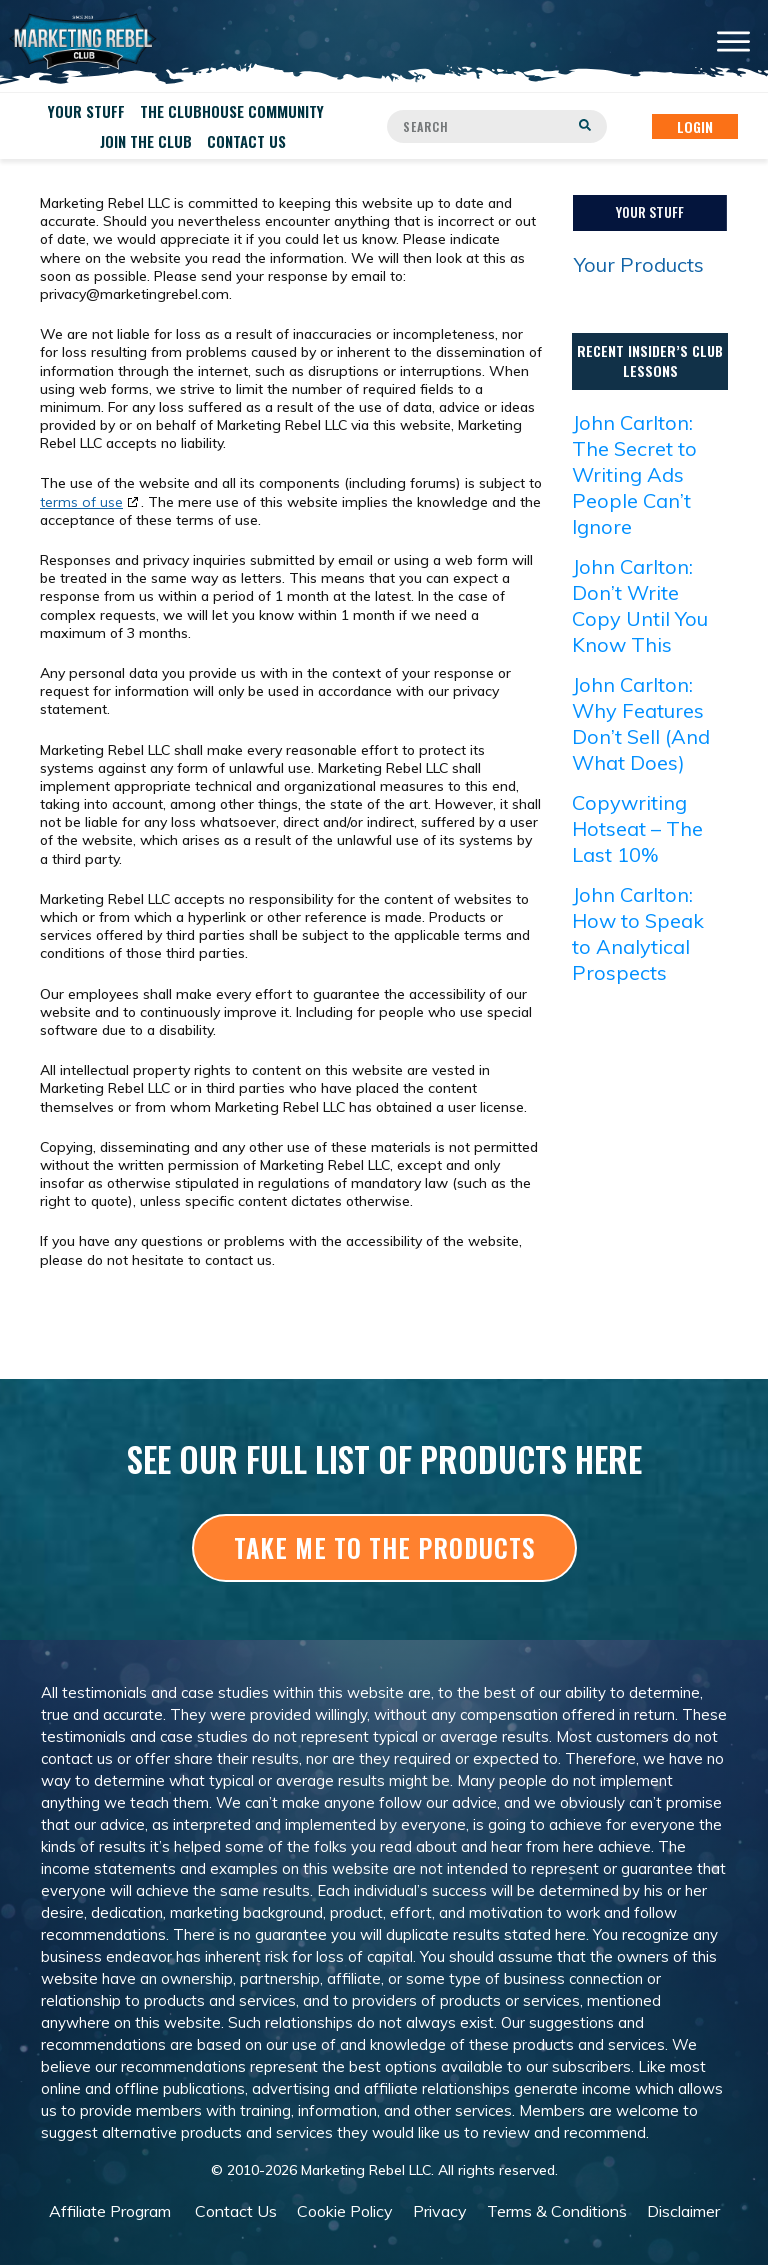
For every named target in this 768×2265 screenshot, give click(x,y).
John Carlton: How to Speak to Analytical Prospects (638, 933)
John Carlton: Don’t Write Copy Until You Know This (640, 605)
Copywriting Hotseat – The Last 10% (637, 828)
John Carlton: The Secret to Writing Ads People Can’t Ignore (634, 474)
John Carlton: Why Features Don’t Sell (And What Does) (641, 723)
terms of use (81, 502)
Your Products (639, 264)
